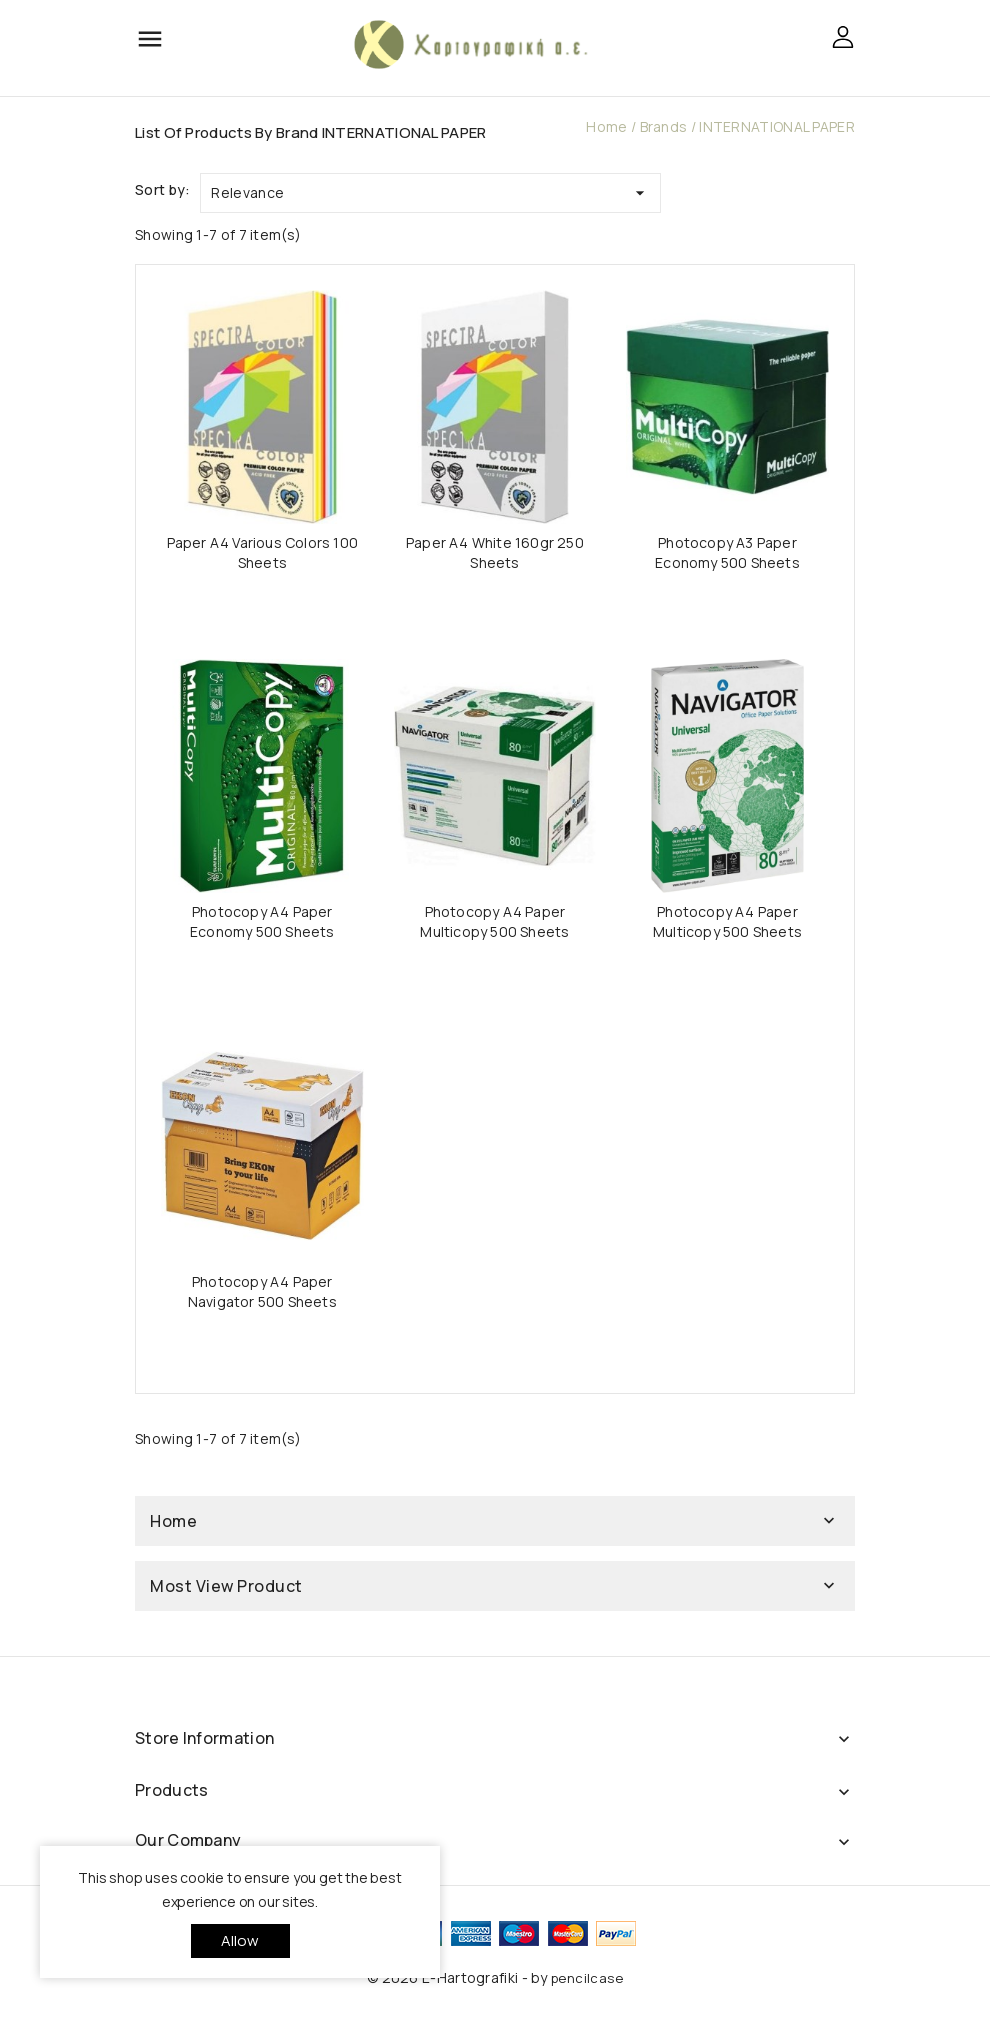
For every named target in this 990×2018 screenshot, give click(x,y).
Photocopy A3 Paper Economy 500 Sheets (727, 552)
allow (240, 1940)
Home (173, 1521)
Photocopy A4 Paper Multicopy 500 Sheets (494, 921)
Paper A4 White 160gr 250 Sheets (495, 552)
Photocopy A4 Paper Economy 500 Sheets (262, 921)
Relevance (430, 188)
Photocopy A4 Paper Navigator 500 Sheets (262, 1291)
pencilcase (587, 1978)
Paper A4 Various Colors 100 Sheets (262, 552)
